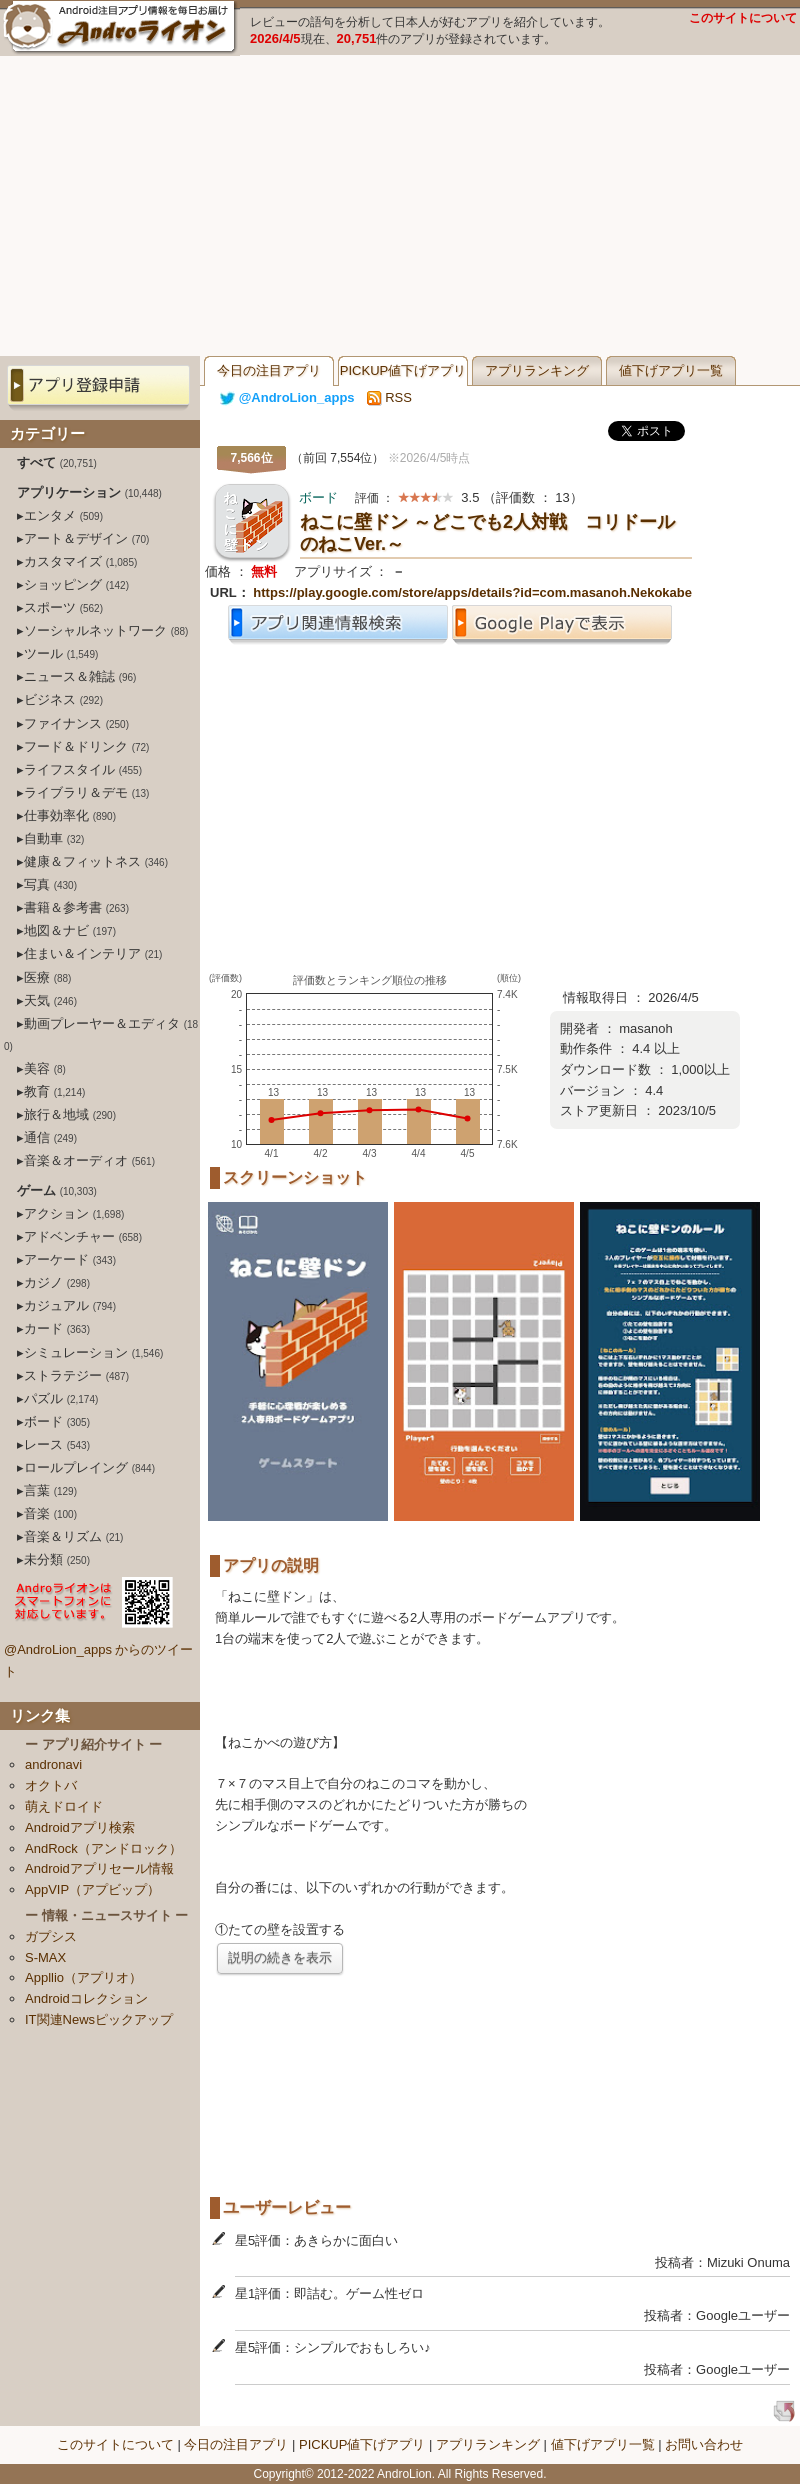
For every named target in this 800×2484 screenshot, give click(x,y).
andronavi (53, 1764)
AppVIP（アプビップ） (92, 1889)
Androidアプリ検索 (80, 1827)
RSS (389, 397)
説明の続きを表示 (280, 1957)
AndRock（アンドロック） (103, 1848)
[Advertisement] (400, 206)
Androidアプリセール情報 (99, 1868)
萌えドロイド (64, 1806)
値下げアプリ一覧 (671, 370)
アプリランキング (537, 370)
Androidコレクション (86, 1998)
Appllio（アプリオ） (83, 1977)
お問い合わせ (704, 2444)
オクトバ (51, 1785)
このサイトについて (743, 18)
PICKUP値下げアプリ (403, 370)
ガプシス (51, 1936)
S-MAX (45, 1957)
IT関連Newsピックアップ (99, 2019)
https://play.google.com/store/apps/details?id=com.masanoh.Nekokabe (472, 592)
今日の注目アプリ (269, 370)
